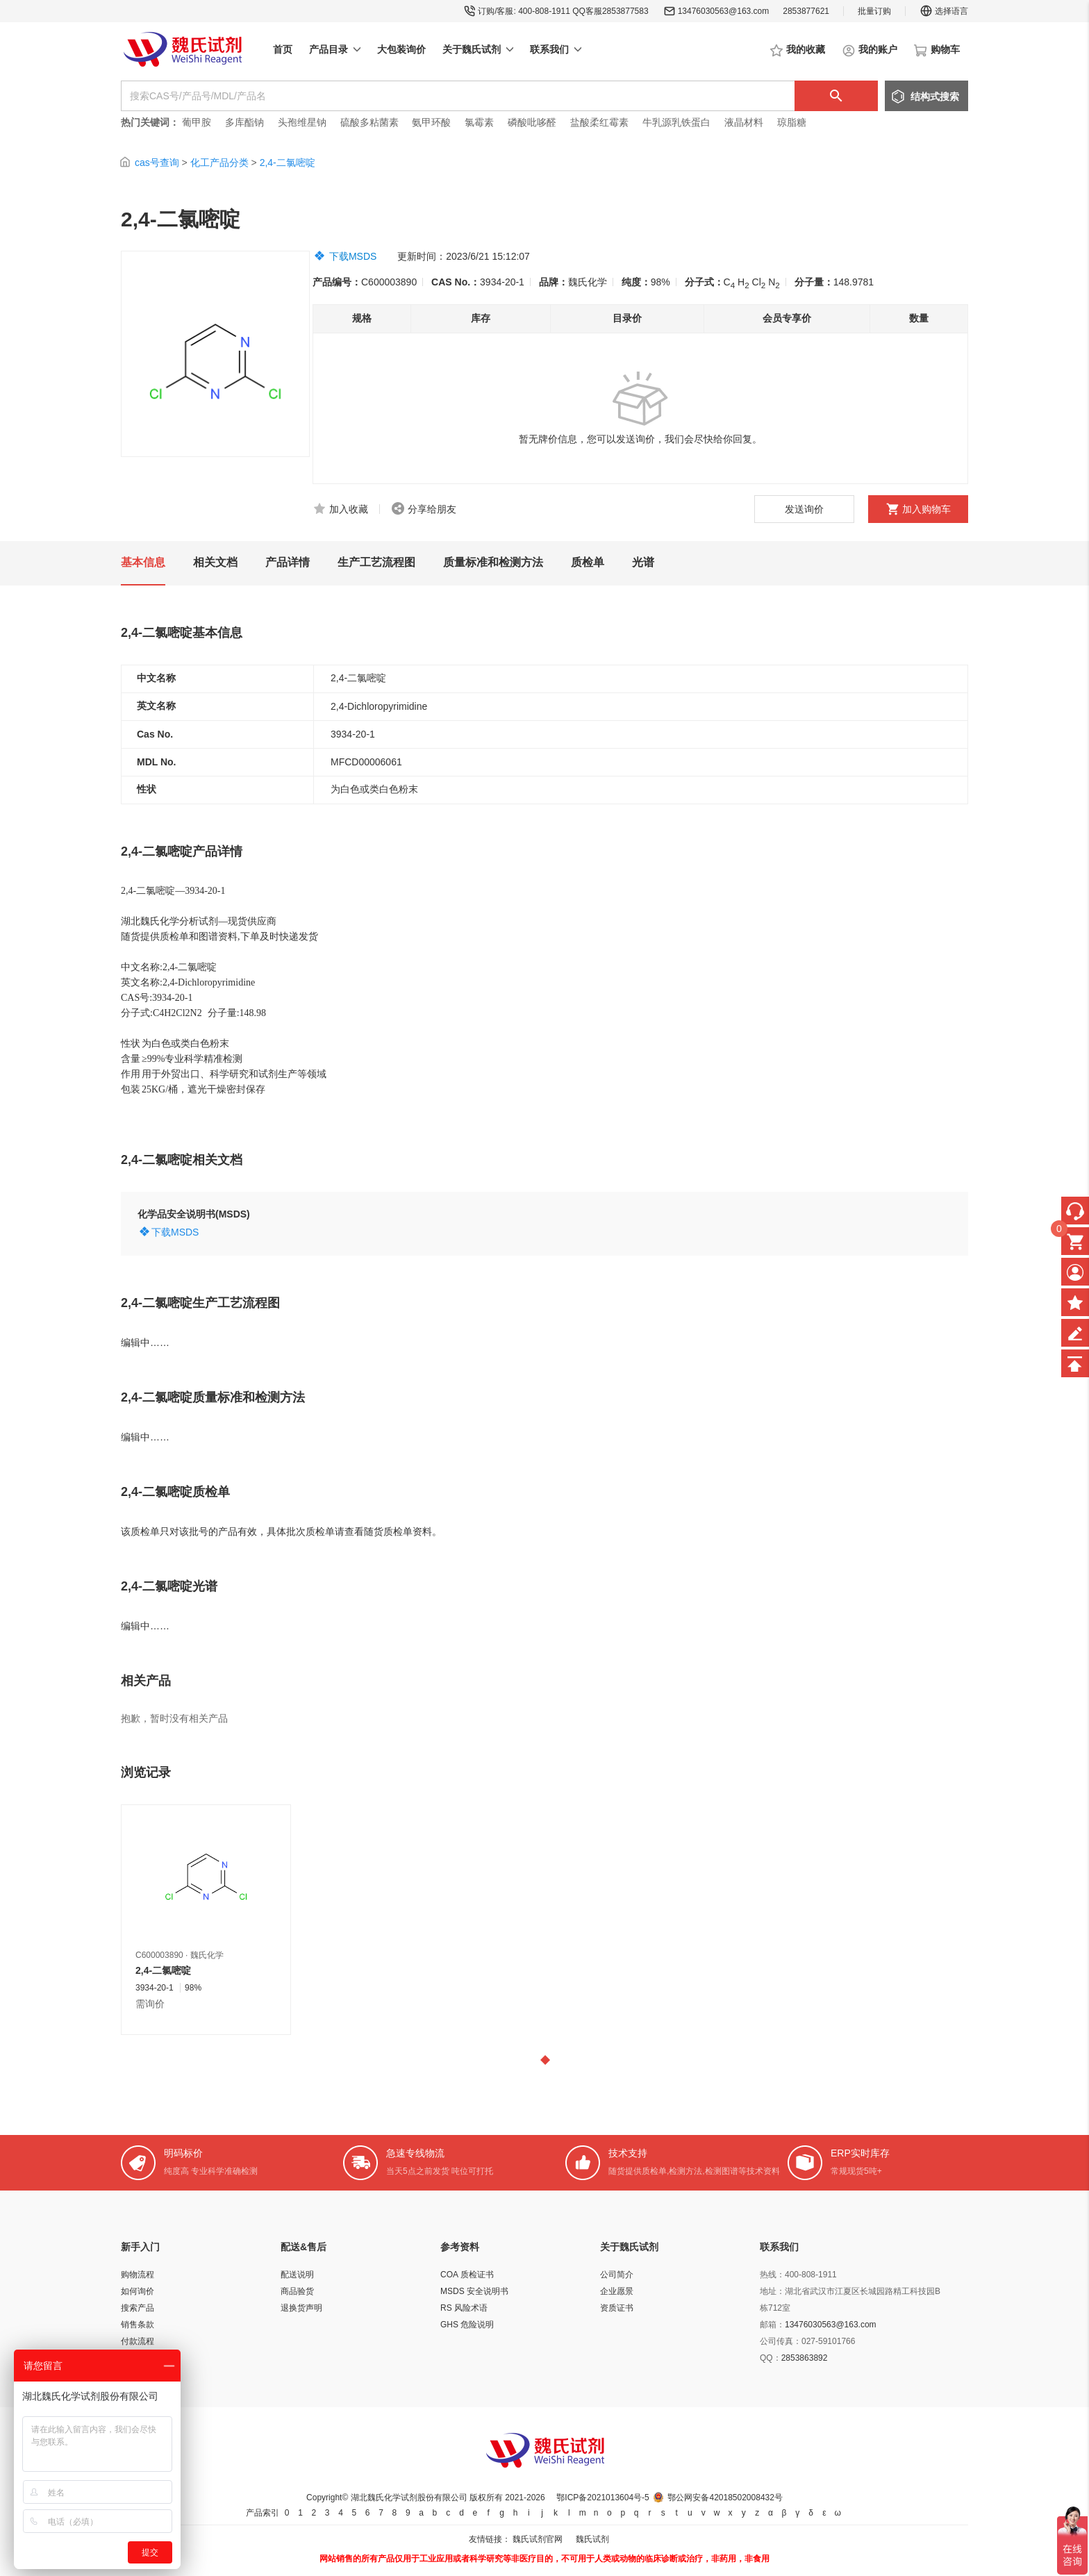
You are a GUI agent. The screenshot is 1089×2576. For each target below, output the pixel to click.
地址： (772, 2291)
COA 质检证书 (467, 2274)
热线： (772, 2274)
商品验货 (297, 2291)
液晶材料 (743, 122)
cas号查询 (157, 162)
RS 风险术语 (464, 2308)
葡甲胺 (196, 122)
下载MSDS (352, 256)
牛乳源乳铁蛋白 (677, 122)
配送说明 (297, 2274)
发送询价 (804, 509)
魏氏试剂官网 (538, 2539)
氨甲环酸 (431, 122)
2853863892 (804, 2358)
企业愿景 (616, 2291)
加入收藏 (348, 509)
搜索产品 (137, 2308)
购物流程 (137, 2274)
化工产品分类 (219, 162)
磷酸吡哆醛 (532, 122)
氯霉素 (479, 122)
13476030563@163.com (724, 11)
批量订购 (874, 11)
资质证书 (616, 2308)
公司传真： (780, 2341)
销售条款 (137, 2324)
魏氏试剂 (592, 2539)
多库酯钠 (246, 122)
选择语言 (944, 11)
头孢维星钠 (302, 122)
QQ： (770, 2358)
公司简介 (616, 2274)
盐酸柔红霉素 (599, 122)
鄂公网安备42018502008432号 (724, 2497)
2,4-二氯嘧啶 (287, 162)
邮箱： (772, 2324)
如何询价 (137, 2291)
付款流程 (137, 2341)
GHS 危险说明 (467, 2324)
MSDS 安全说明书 (474, 2291)
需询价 (150, 2003)
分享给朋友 (432, 509)
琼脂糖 (791, 122)
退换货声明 (301, 2308)
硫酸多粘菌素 (369, 122)
